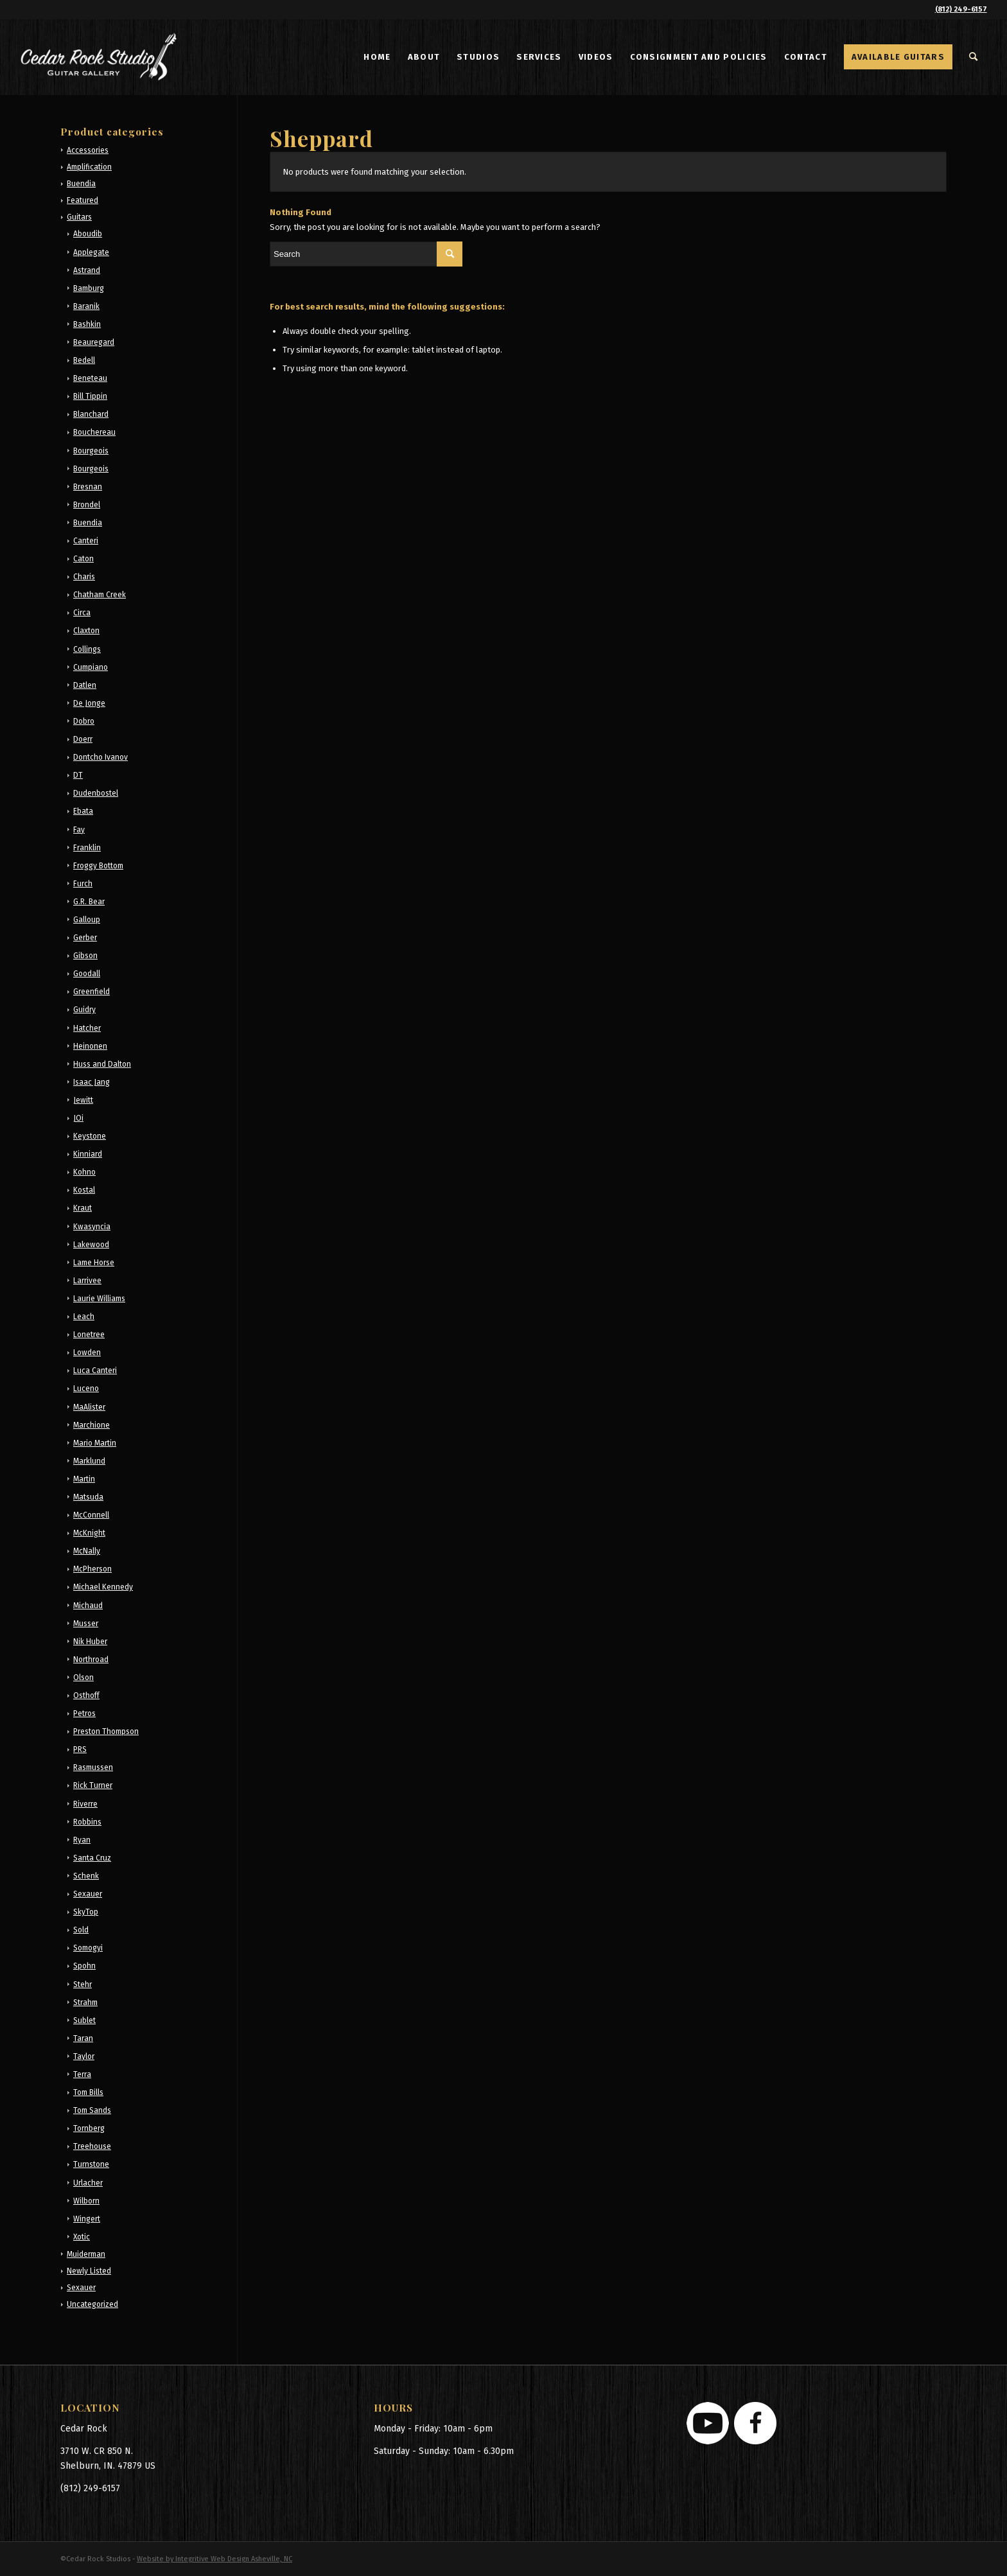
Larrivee (87, 1280)
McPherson (92, 1568)
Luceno (86, 1388)
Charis (84, 576)
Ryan (82, 1840)
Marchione (91, 1425)
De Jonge (89, 703)
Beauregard (93, 342)
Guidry (84, 1009)
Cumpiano (90, 667)
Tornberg (89, 2128)
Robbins (87, 1822)
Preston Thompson (106, 1731)
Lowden (87, 1352)
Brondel (86, 504)
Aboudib (87, 233)
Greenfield (91, 991)
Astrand (86, 270)
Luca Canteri (95, 1370)
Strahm (85, 2002)
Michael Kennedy (103, 1586)
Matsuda (88, 1497)
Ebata (83, 811)
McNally (86, 1550)
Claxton (86, 630)
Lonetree (89, 1334)
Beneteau (90, 378)
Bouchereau (94, 432)
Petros (84, 1713)
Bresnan (87, 486)
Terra (82, 2074)
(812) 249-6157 (961, 9)
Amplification (89, 166)
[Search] (974, 57)
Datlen (84, 685)
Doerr (82, 739)
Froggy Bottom (98, 865)
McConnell (91, 1515)
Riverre (85, 1804)
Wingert (86, 2218)
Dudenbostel (95, 793)
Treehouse (92, 2146)
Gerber (85, 937)
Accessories (88, 150)
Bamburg (88, 288)
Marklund (89, 1461)
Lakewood (91, 1244)
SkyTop (85, 1911)
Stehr (82, 1984)
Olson (83, 1677)
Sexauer (87, 1893)
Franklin (87, 847)
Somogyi (88, 1947)
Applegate (91, 252)
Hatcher (87, 1028)
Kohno (84, 1172)
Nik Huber (90, 1641)
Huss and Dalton (102, 1064)
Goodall (86, 973)
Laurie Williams (99, 1298)
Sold (81, 1929)
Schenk (86, 1875)
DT (78, 775)
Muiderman (86, 2254)
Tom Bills (88, 2092)
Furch (82, 883)
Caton (83, 558)
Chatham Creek (99, 594)
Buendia (81, 183)
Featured (82, 200)
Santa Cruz (92, 1857)
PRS (80, 1749)
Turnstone (91, 2164)
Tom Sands (92, 2110)
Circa (82, 612)
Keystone (89, 1136)
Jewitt (83, 1100)
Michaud (88, 1605)
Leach (83, 1316)
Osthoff (86, 1695)
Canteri (85, 540)
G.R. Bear (89, 901)
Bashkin (87, 324)
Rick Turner (92, 1785)
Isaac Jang (91, 1082)
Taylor (83, 2056)
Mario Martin (94, 1443)
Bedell (84, 360)
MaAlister (89, 1407)
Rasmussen (93, 1767)
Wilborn (86, 2200)
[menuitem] (377, 57)
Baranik (86, 306)
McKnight (89, 1533)
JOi (78, 1118)
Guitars (79, 217)
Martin (84, 1479)
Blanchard (91, 414)
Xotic (81, 2236)
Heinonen (90, 1046)
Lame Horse (93, 1262)
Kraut (82, 1208)
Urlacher (88, 2182)
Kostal (84, 1190)
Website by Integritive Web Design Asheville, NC (214, 2559)
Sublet (84, 2020)
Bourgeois (91, 450)
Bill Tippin (90, 396)
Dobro (83, 721)
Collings (87, 649)
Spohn (84, 1965)
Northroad (91, 1659)
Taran (83, 2038)
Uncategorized (92, 2304)
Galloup (86, 919)
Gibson (85, 955)
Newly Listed (89, 2270)
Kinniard (87, 1154)
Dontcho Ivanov (100, 757)
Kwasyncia (91, 1226)
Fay (79, 829)
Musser (85, 1623)
